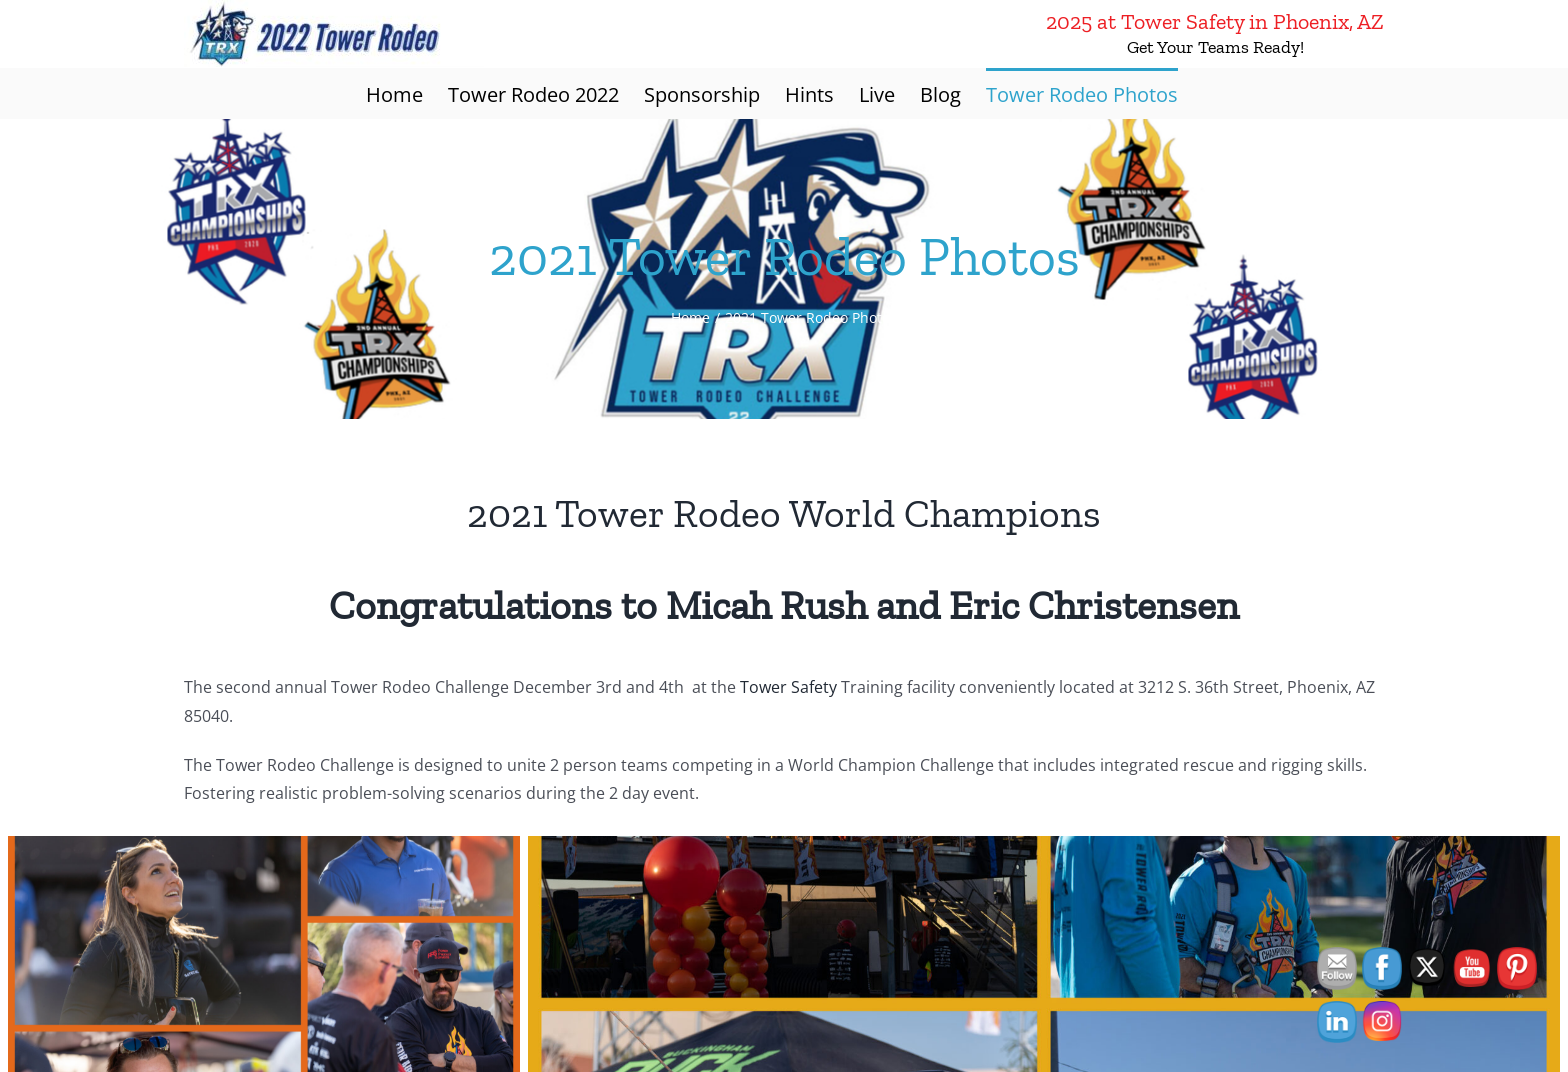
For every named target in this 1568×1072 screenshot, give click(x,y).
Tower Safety (788, 687)
